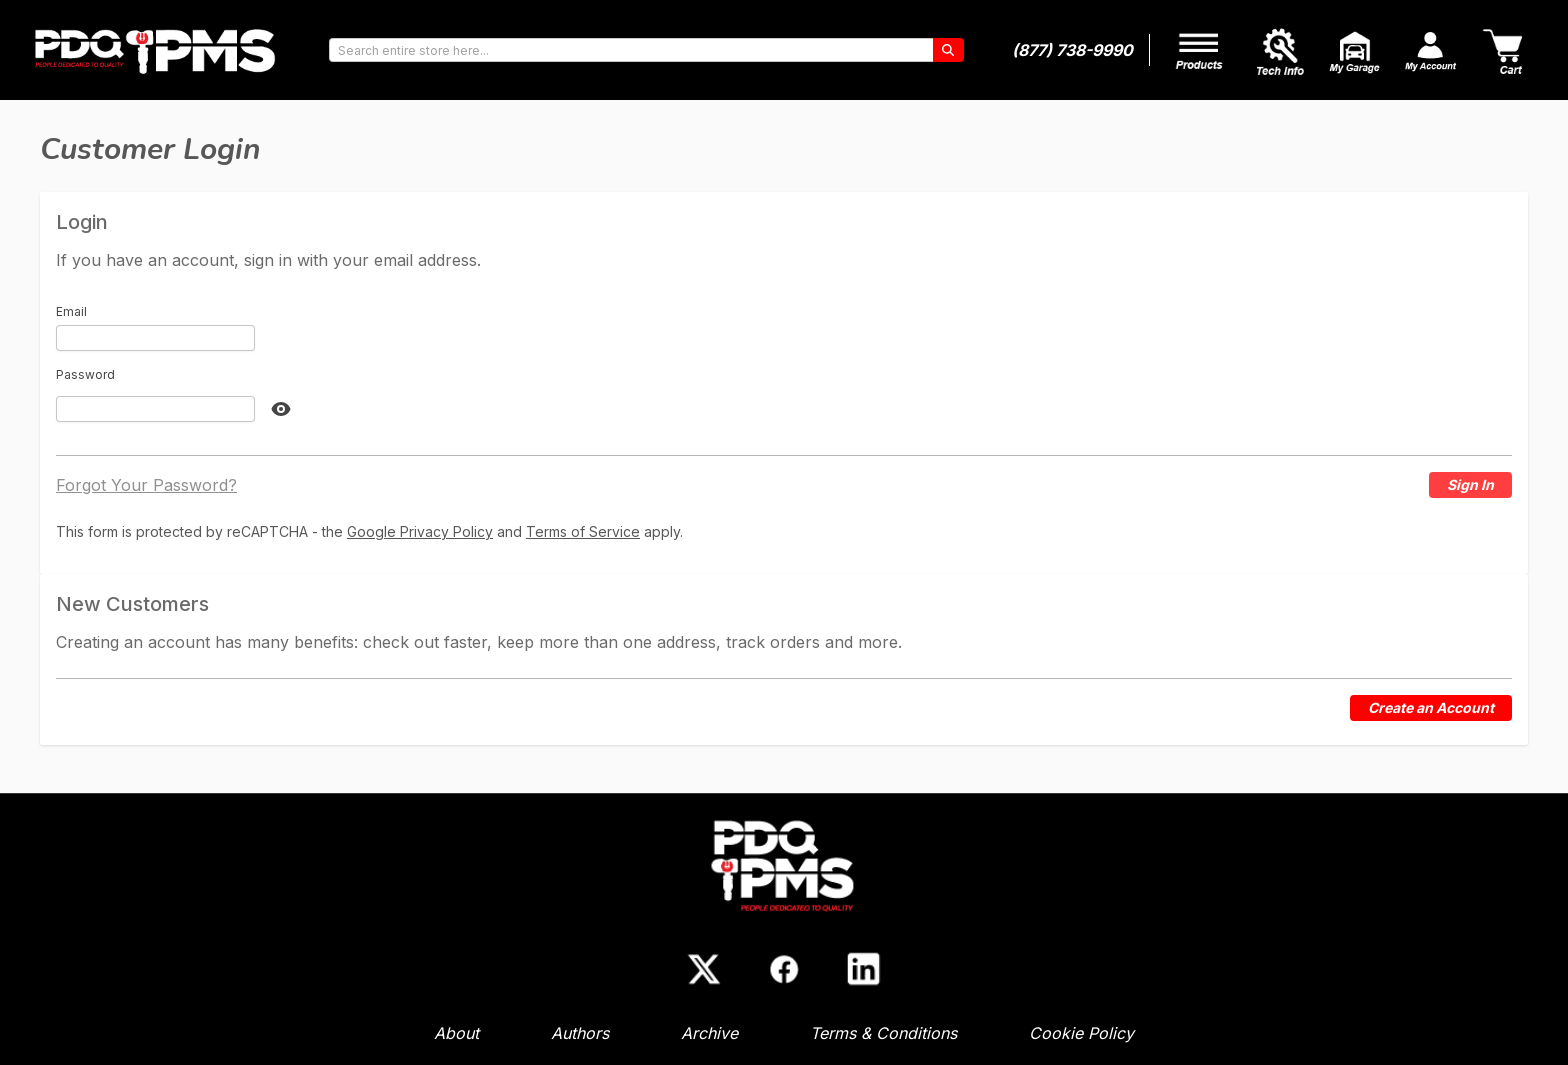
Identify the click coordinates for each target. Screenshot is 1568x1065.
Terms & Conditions (883, 1033)
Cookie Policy (1081, 1033)
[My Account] (1201, 49)
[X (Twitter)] (704, 969)
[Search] (948, 50)
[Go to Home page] (156, 50)
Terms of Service (583, 531)
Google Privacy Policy (420, 531)
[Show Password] (281, 409)
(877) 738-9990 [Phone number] (1072, 50)
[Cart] (1505, 50)
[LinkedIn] (864, 969)
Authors (580, 1033)
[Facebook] (784, 969)
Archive (709, 1033)
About (456, 1033)
